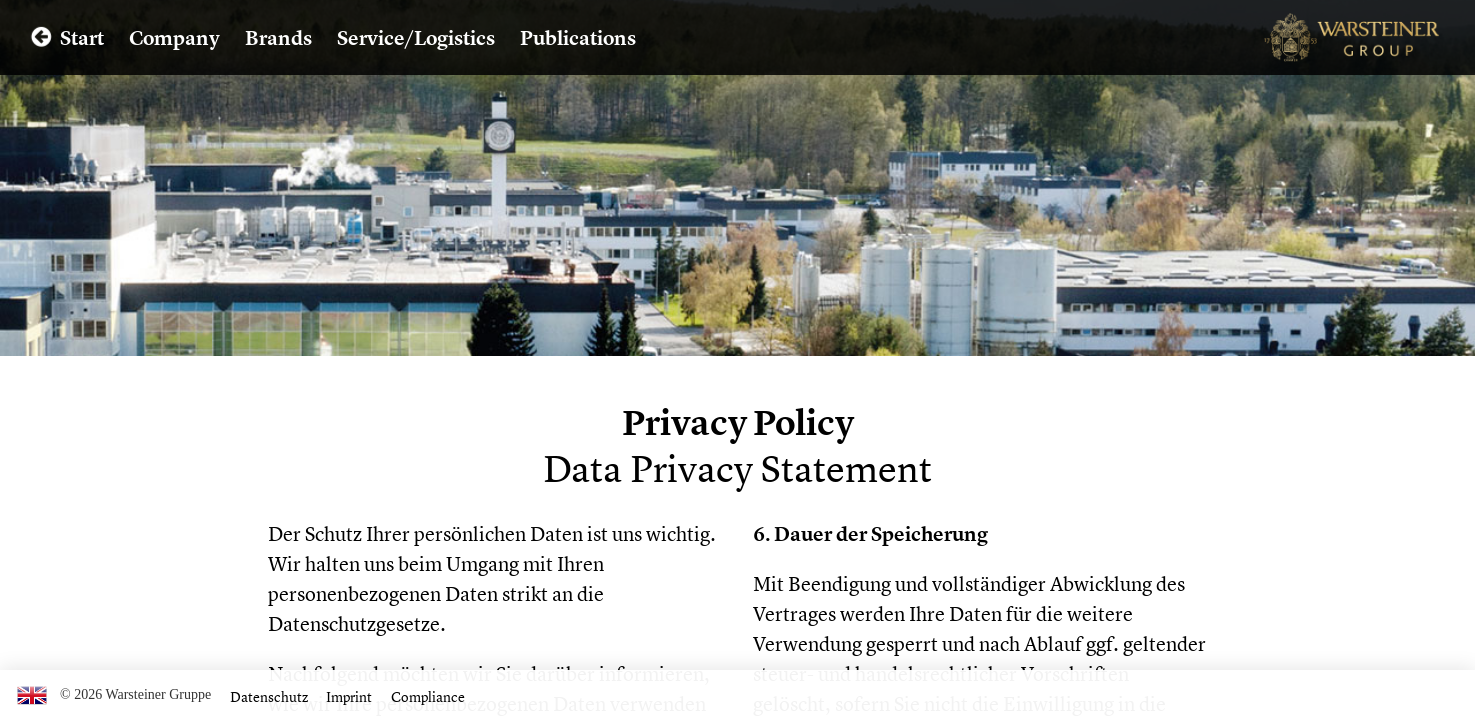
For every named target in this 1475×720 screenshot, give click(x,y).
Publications (578, 37)
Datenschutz (269, 696)
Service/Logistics (416, 37)
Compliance (428, 696)
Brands (278, 37)
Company (174, 37)
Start (82, 37)
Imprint (349, 696)
